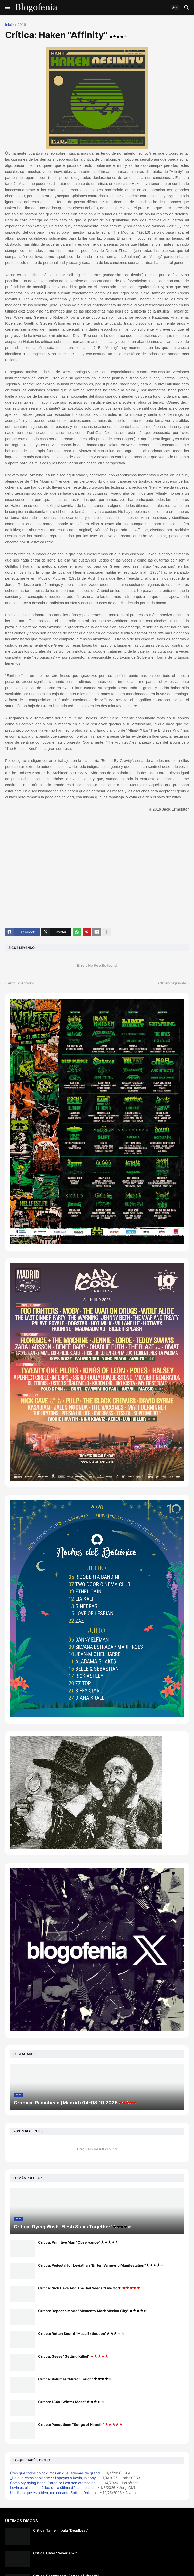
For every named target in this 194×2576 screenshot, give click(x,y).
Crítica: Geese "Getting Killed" (73, 2356)
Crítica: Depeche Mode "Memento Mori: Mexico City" (92, 2311)
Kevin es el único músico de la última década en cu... (53, 2487)
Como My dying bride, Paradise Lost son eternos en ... (55, 2483)
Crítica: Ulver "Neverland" (55, 2553)
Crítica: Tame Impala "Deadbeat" (60, 2530)
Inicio (9, 25)
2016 (22, 25)
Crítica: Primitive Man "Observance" (78, 2242)
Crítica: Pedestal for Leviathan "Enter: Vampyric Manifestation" (101, 2265)
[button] (7, 7)
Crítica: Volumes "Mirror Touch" (75, 2379)
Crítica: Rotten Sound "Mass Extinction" (81, 2333)
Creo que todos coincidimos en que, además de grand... (56, 2473)
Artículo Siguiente (171, 983)
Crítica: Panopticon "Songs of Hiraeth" (80, 2424)
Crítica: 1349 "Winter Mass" (71, 2402)
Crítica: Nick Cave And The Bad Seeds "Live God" (89, 2288)
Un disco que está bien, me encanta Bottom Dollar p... (54, 2492)
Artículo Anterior (21, 983)
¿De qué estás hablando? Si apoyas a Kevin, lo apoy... (54, 2478)
